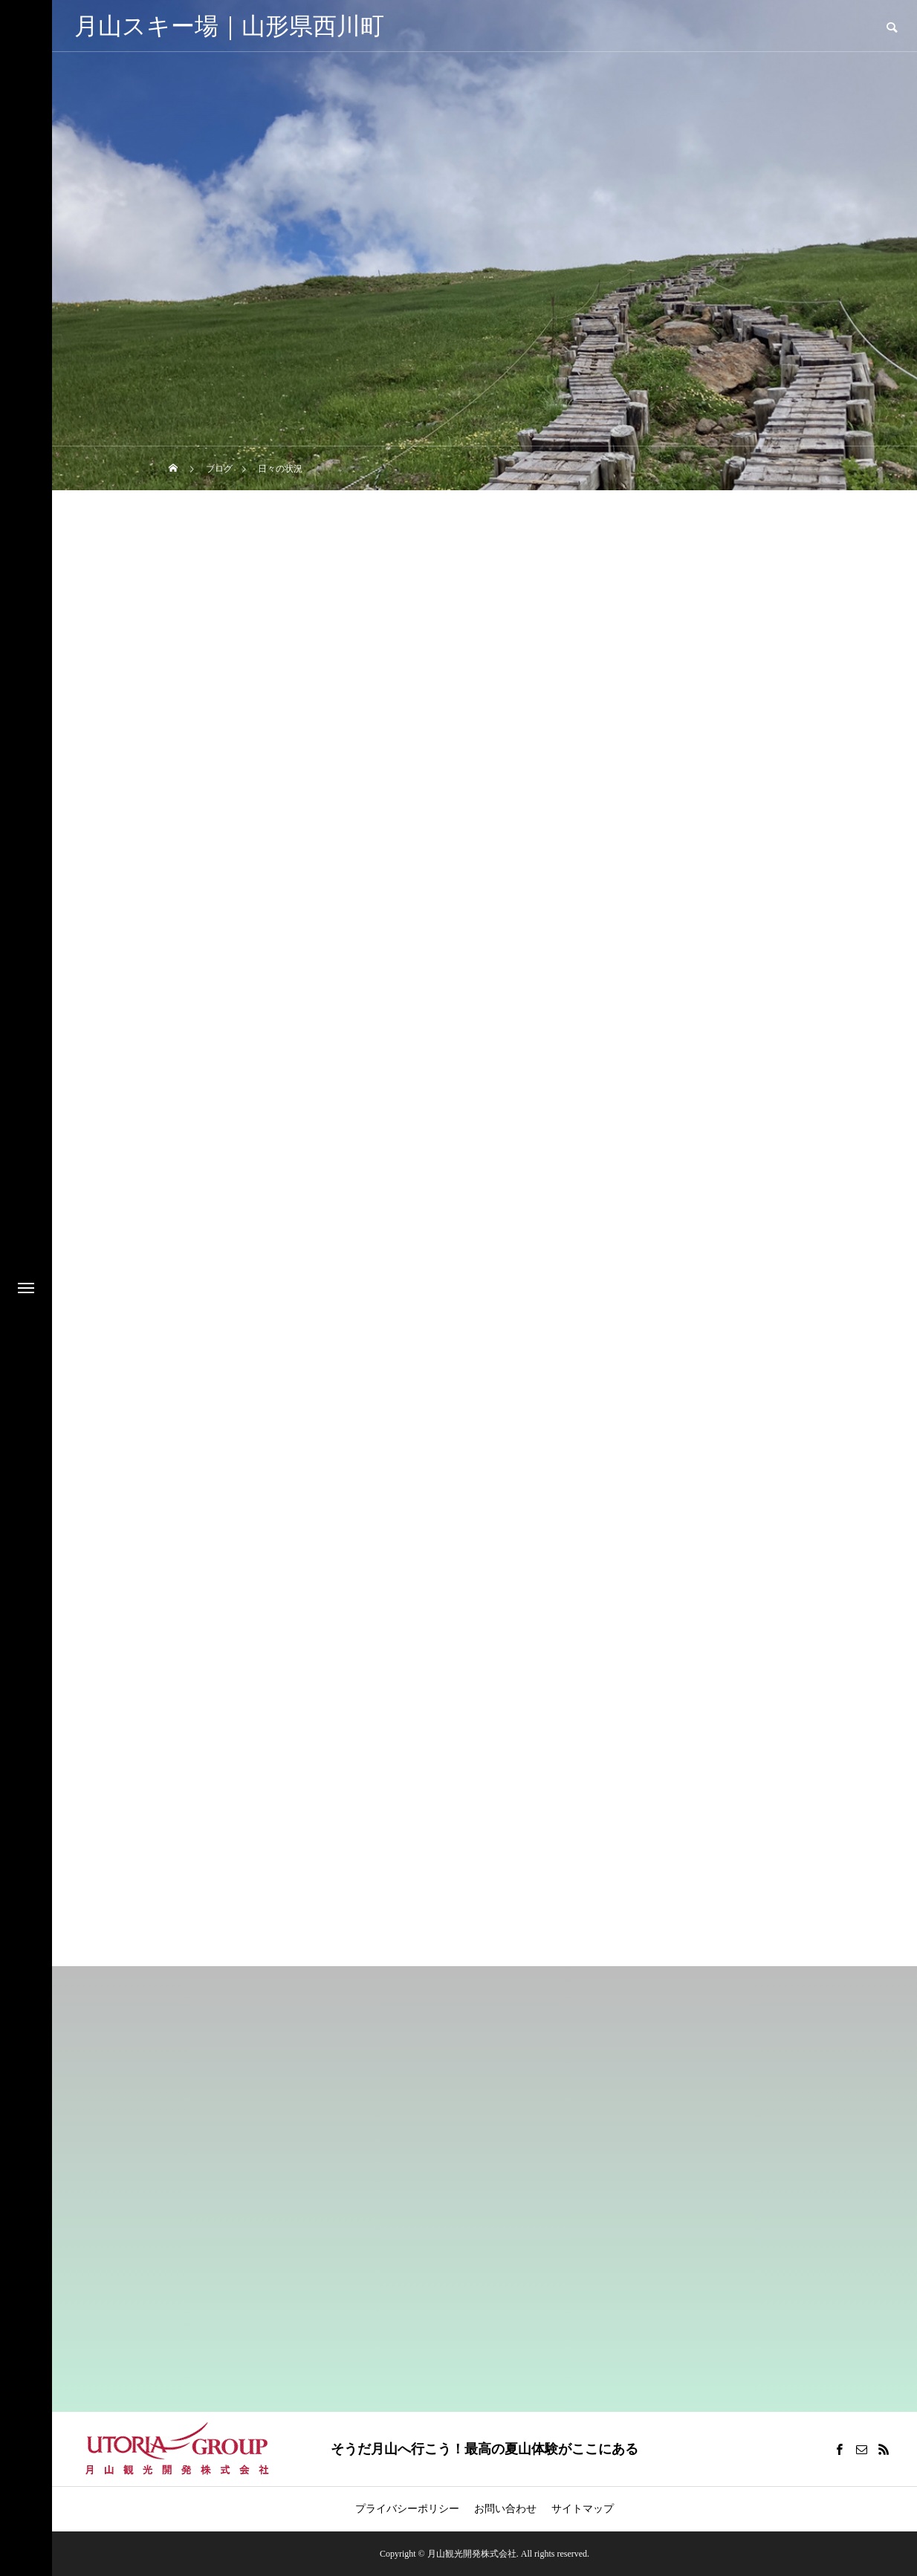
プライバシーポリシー (407, 2508)
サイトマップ (582, 2508)
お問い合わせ (505, 2508)
